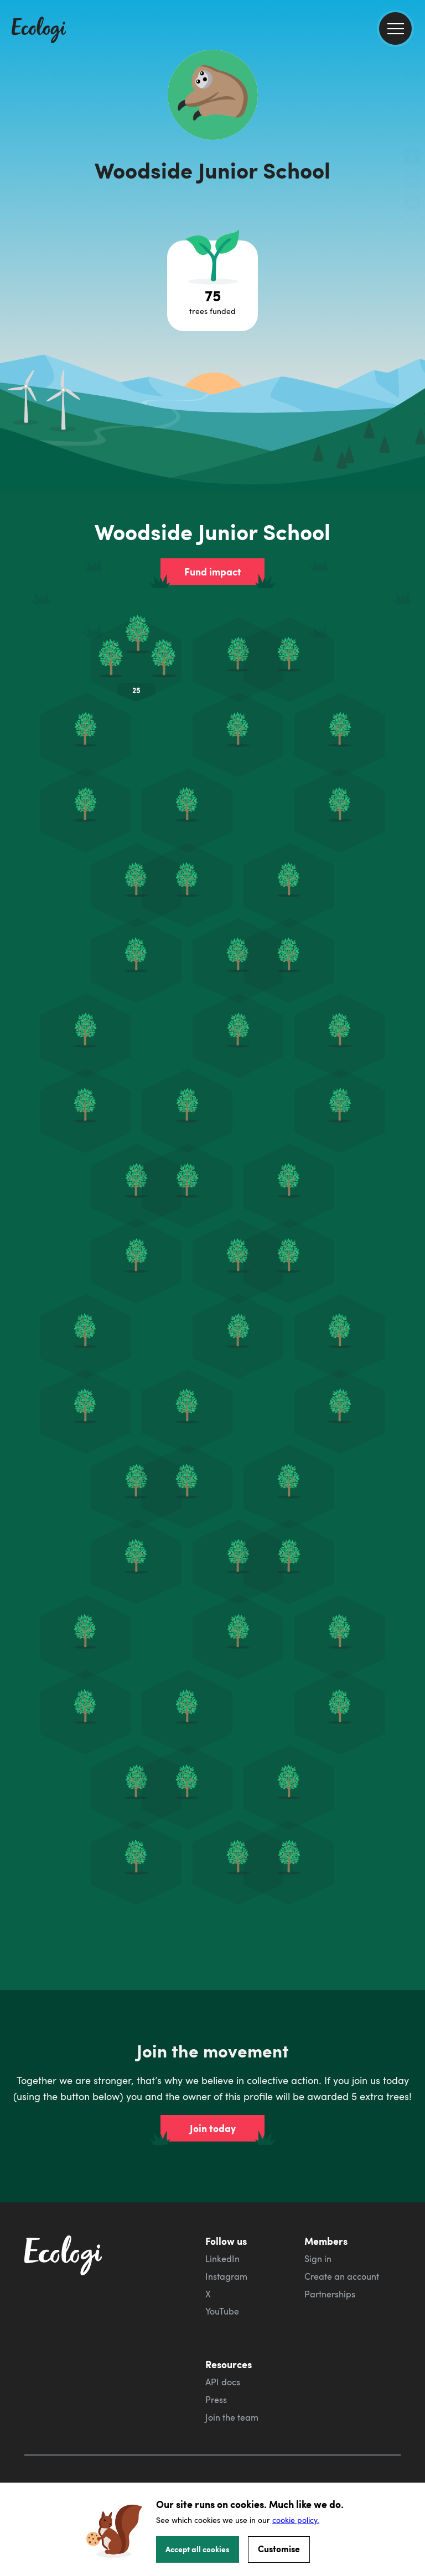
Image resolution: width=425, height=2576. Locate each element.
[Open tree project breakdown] (212, 285)
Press (216, 2354)
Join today (213, 2083)
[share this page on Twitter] (412, 180)
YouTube (222, 2265)
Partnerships (329, 2248)
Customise (279, 2548)
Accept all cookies (197, 2548)
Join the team (231, 2372)
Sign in (317, 2213)
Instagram (226, 2231)
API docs (222, 2336)
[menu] (395, 28)
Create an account (341, 2231)
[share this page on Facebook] (412, 157)
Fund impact (212, 571)
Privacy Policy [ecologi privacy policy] (52, 2456)
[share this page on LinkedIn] (412, 204)
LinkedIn (222, 2213)
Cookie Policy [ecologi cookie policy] (51, 2473)
